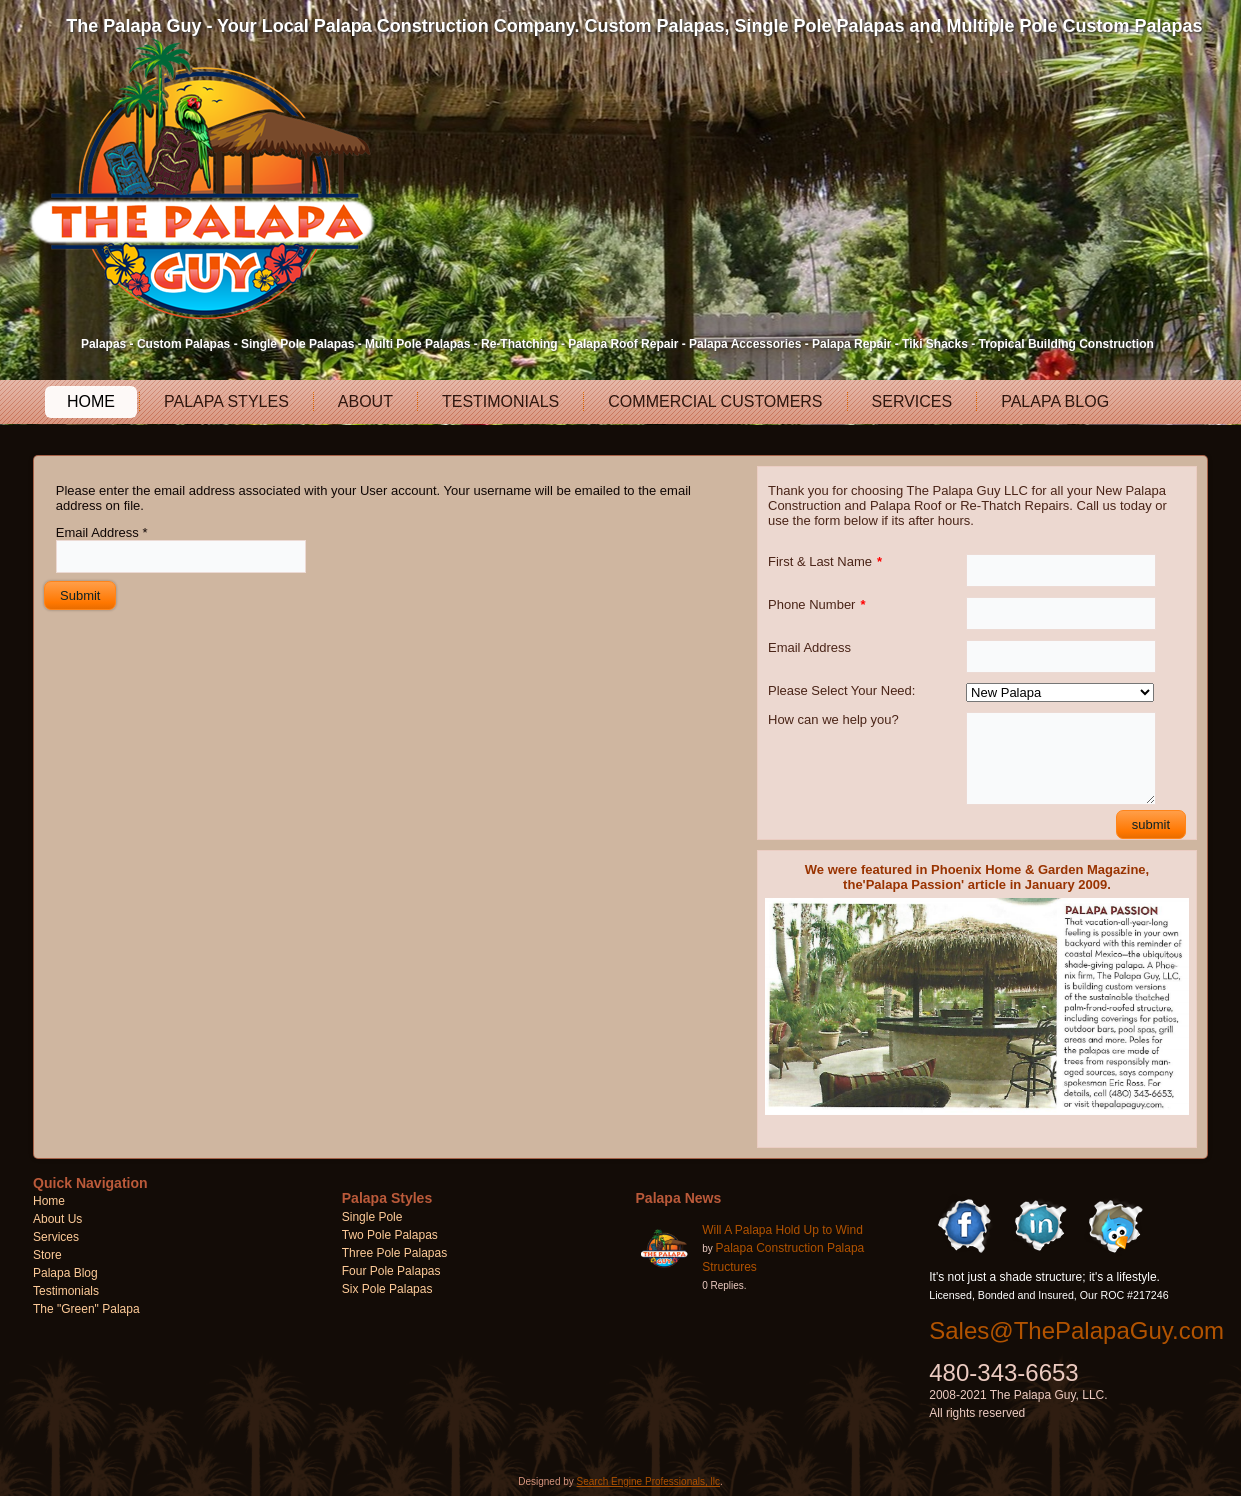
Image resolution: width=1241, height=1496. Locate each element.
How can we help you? (833, 719)
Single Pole (372, 1217)
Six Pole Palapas (387, 1289)
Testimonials (500, 401)
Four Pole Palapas (391, 1271)
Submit (80, 595)
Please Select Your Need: (841, 690)
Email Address (102, 532)
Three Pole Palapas (394, 1253)
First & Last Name (825, 561)
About (365, 401)
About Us (57, 1219)
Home (91, 401)
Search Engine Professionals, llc (648, 1481)
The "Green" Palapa (86, 1309)
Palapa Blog (1055, 401)
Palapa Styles (226, 401)
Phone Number (817, 604)
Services (912, 401)
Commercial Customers (715, 401)
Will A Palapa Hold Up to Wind (782, 1230)
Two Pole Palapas (390, 1235)
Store (47, 1255)
